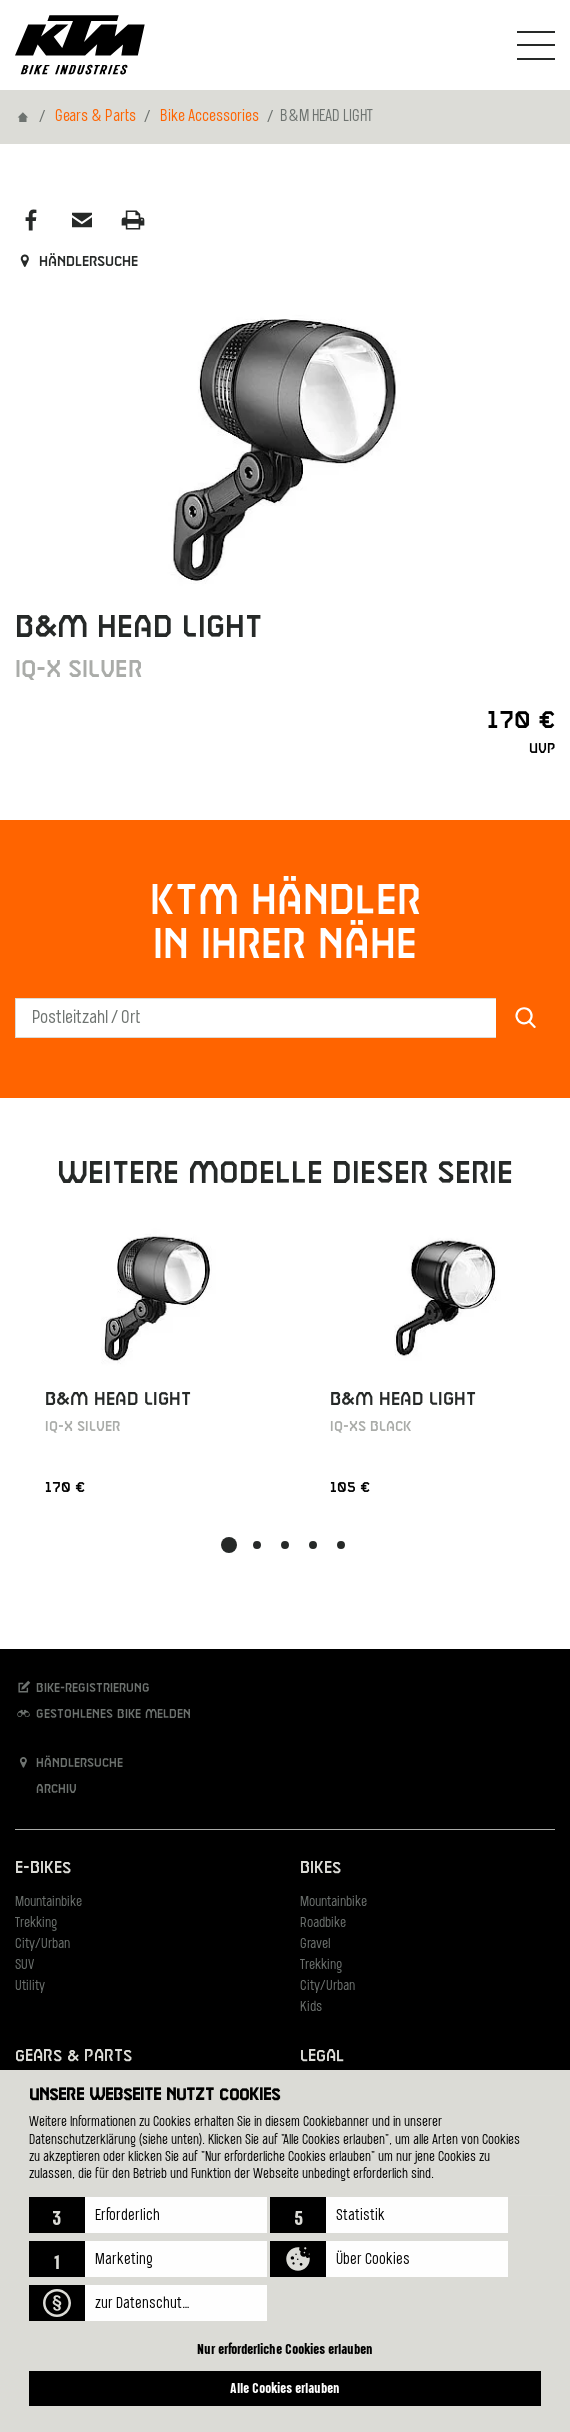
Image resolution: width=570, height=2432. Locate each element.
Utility (30, 1986)
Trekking (36, 1923)
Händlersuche (76, 262)
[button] (148, 2215)
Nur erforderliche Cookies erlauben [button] (285, 2348)
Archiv (46, 1788)
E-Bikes (43, 1868)
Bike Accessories (209, 117)
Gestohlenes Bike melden (103, 1713)
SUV (24, 1965)
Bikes (320, 1868)
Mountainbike (48, 1902)
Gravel (315, 1944)
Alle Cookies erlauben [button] (285, 2387)
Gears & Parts (95, 117)
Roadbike (323, 1923)
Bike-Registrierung (82, 1687)
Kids (311, 2007)
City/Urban (42, 1944)
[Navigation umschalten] (536, 45)
